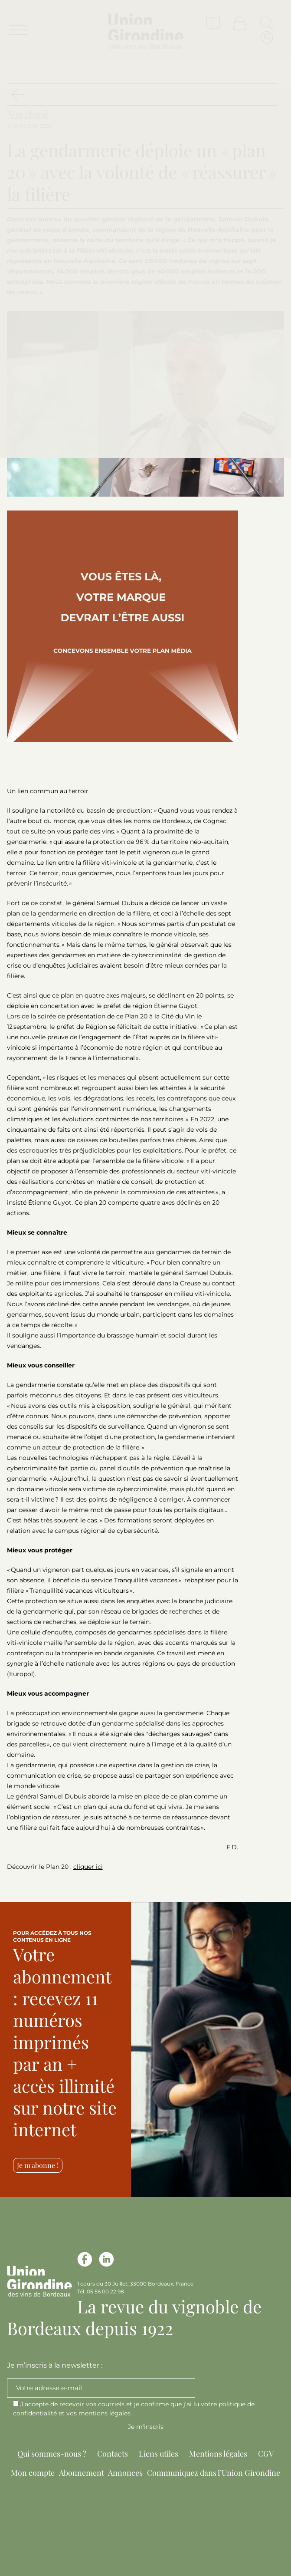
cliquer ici (88, 1867)
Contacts (112, 2453)
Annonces (125, 2472)
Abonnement (81, 2472)
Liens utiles (158, 2453)
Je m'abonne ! (38, 2165)
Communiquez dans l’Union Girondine (213, 2472)
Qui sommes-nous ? (51, 2453)
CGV (266, 2453)
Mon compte (33, 2472)
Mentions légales (218, 2453)
